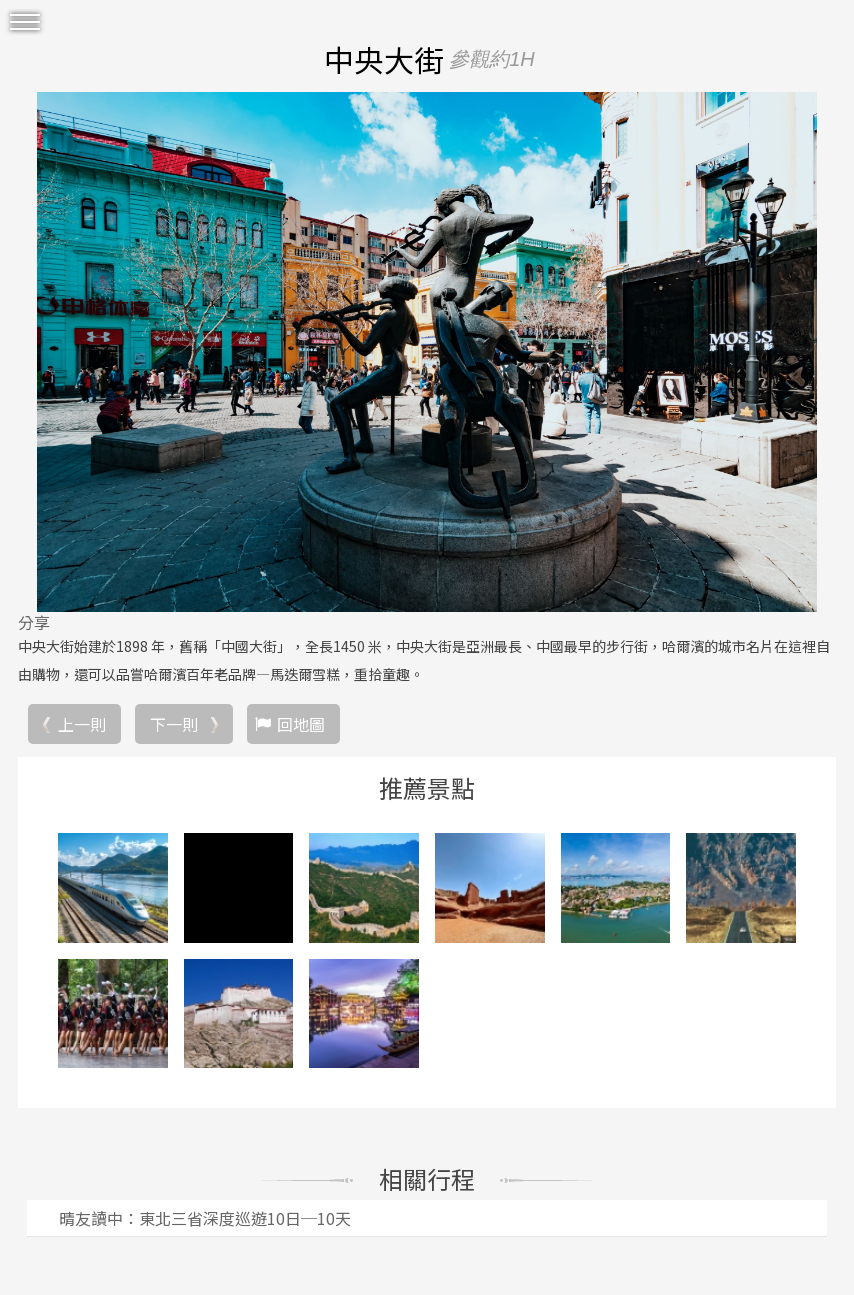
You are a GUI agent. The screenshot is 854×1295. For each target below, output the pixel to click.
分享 (34, 622)
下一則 (174, 724)
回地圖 (301, 724)
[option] (427, 352)
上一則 (82, 724)
